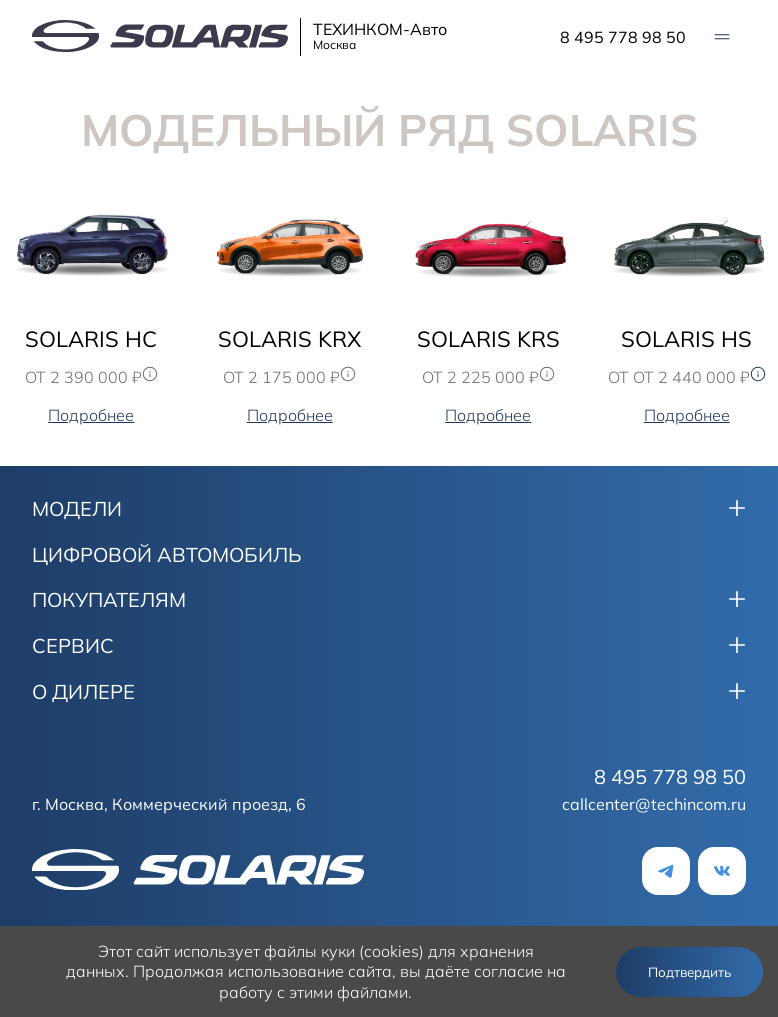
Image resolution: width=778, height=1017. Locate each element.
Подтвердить (689, 972)
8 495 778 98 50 (623, 37)
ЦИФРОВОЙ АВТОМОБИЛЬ (167, 555)
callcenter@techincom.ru (654, 804)
